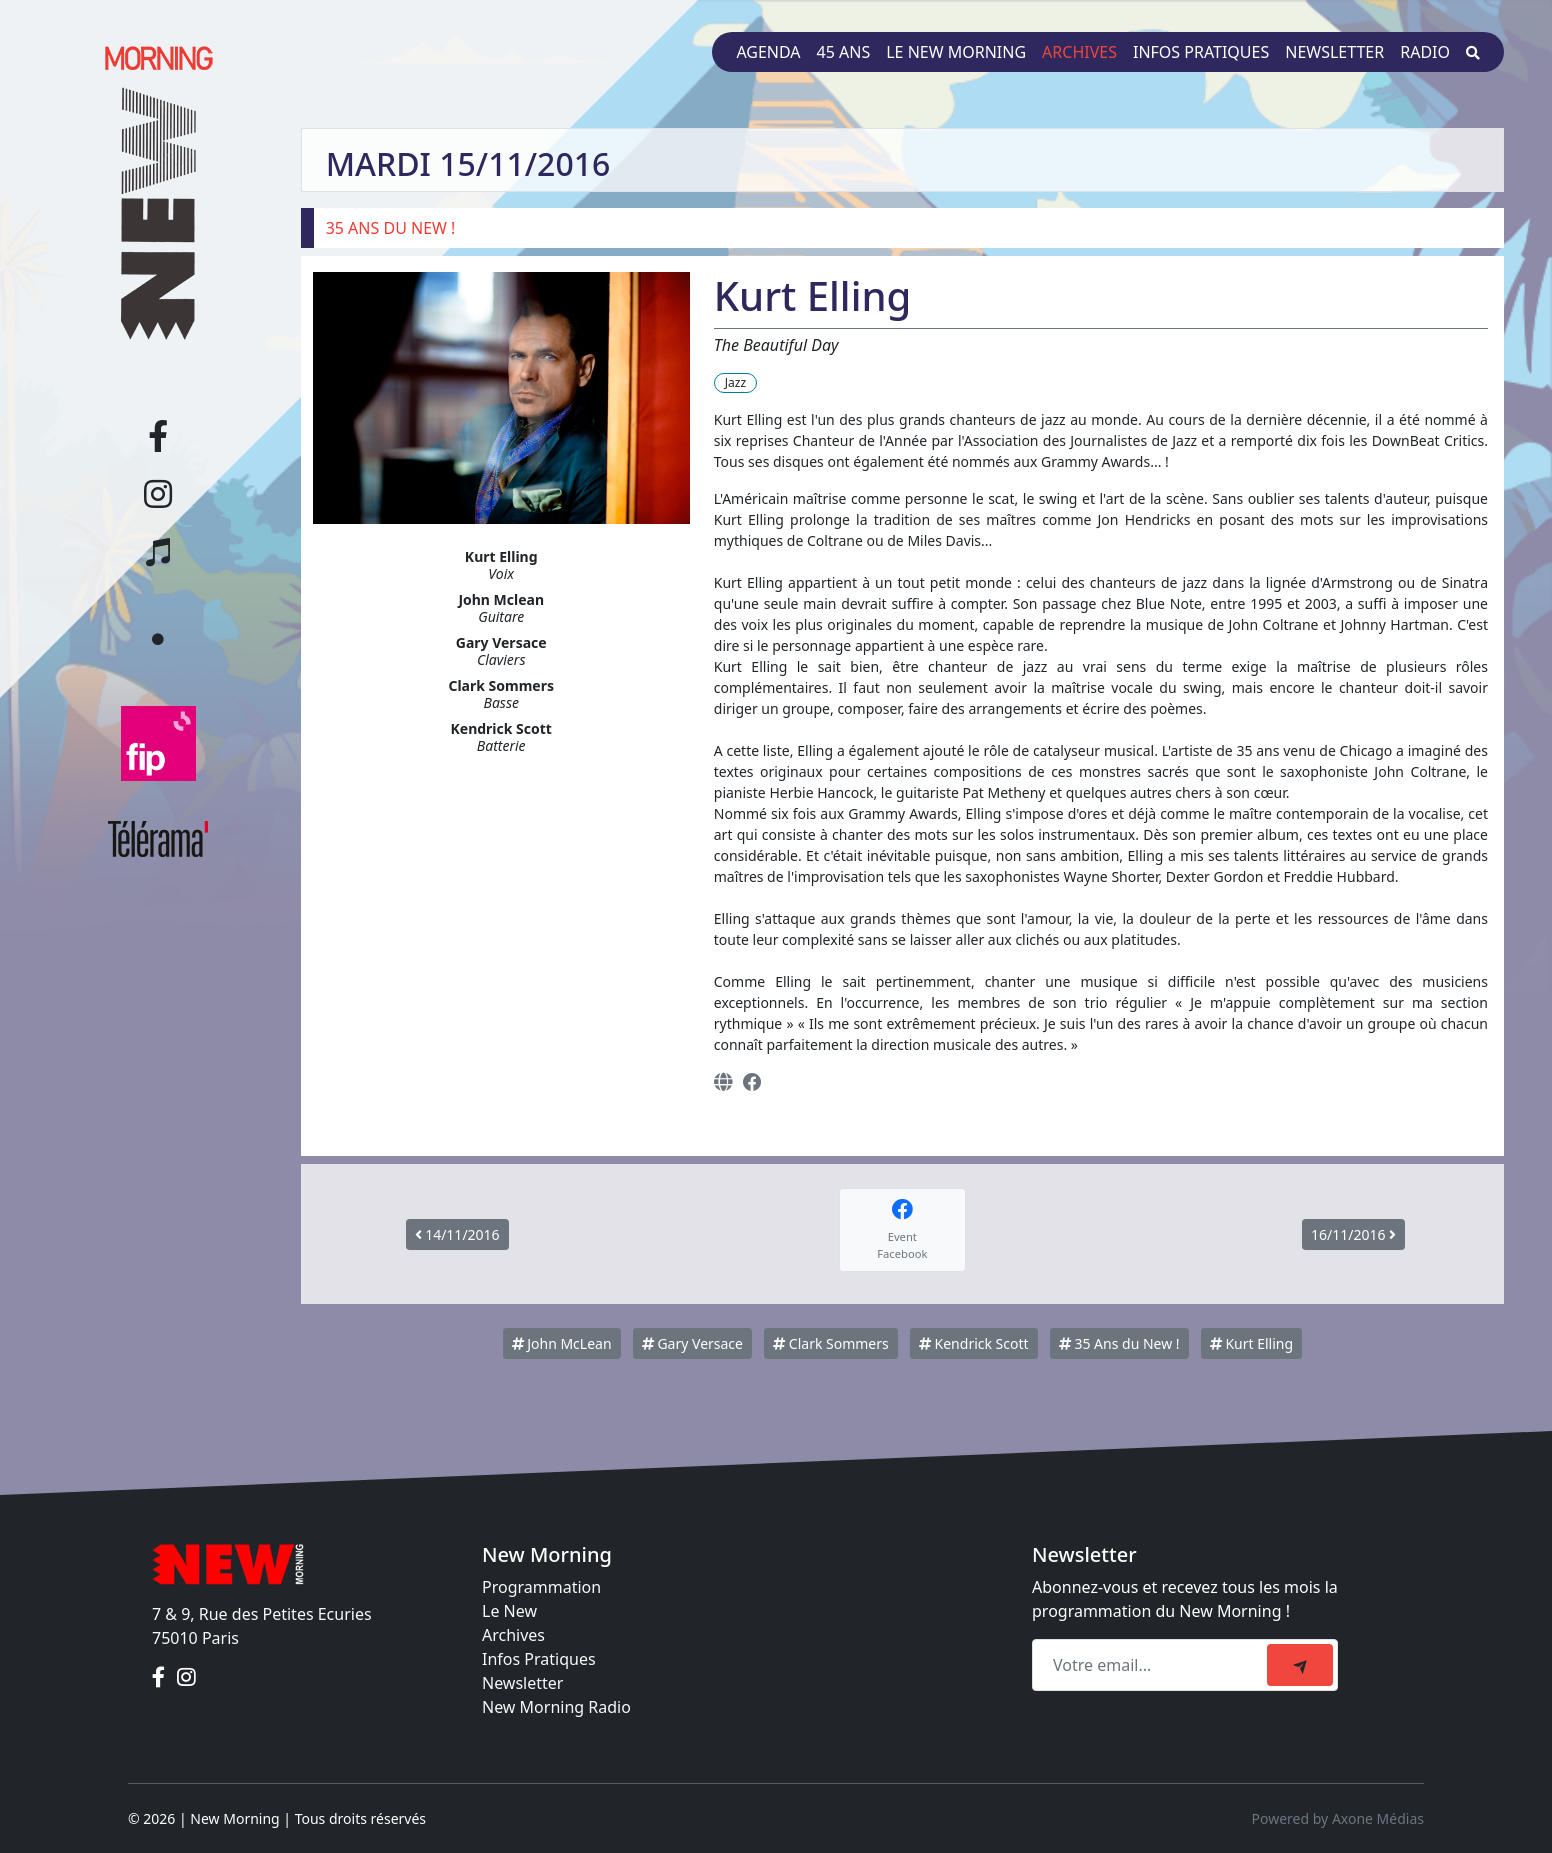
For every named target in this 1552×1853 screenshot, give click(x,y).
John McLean (562, 1343)
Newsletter (1334, 52)
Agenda (768, 52)
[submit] (1300, 1665)
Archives (1079, 52)
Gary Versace (692, 1343)
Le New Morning (956, 52)
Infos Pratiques (539, 1659)
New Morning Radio (556, 1707)
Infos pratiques (1201, 52)
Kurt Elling (1251, 1343)
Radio (1425, 52)
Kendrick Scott (974, 1343)
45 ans (844, 52)
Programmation (541, 1587)
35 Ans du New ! (1119, 1343)
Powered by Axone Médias (1338, 1818)
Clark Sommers (831, 1343)
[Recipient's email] (1152, 1665)
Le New (509, 1611)
